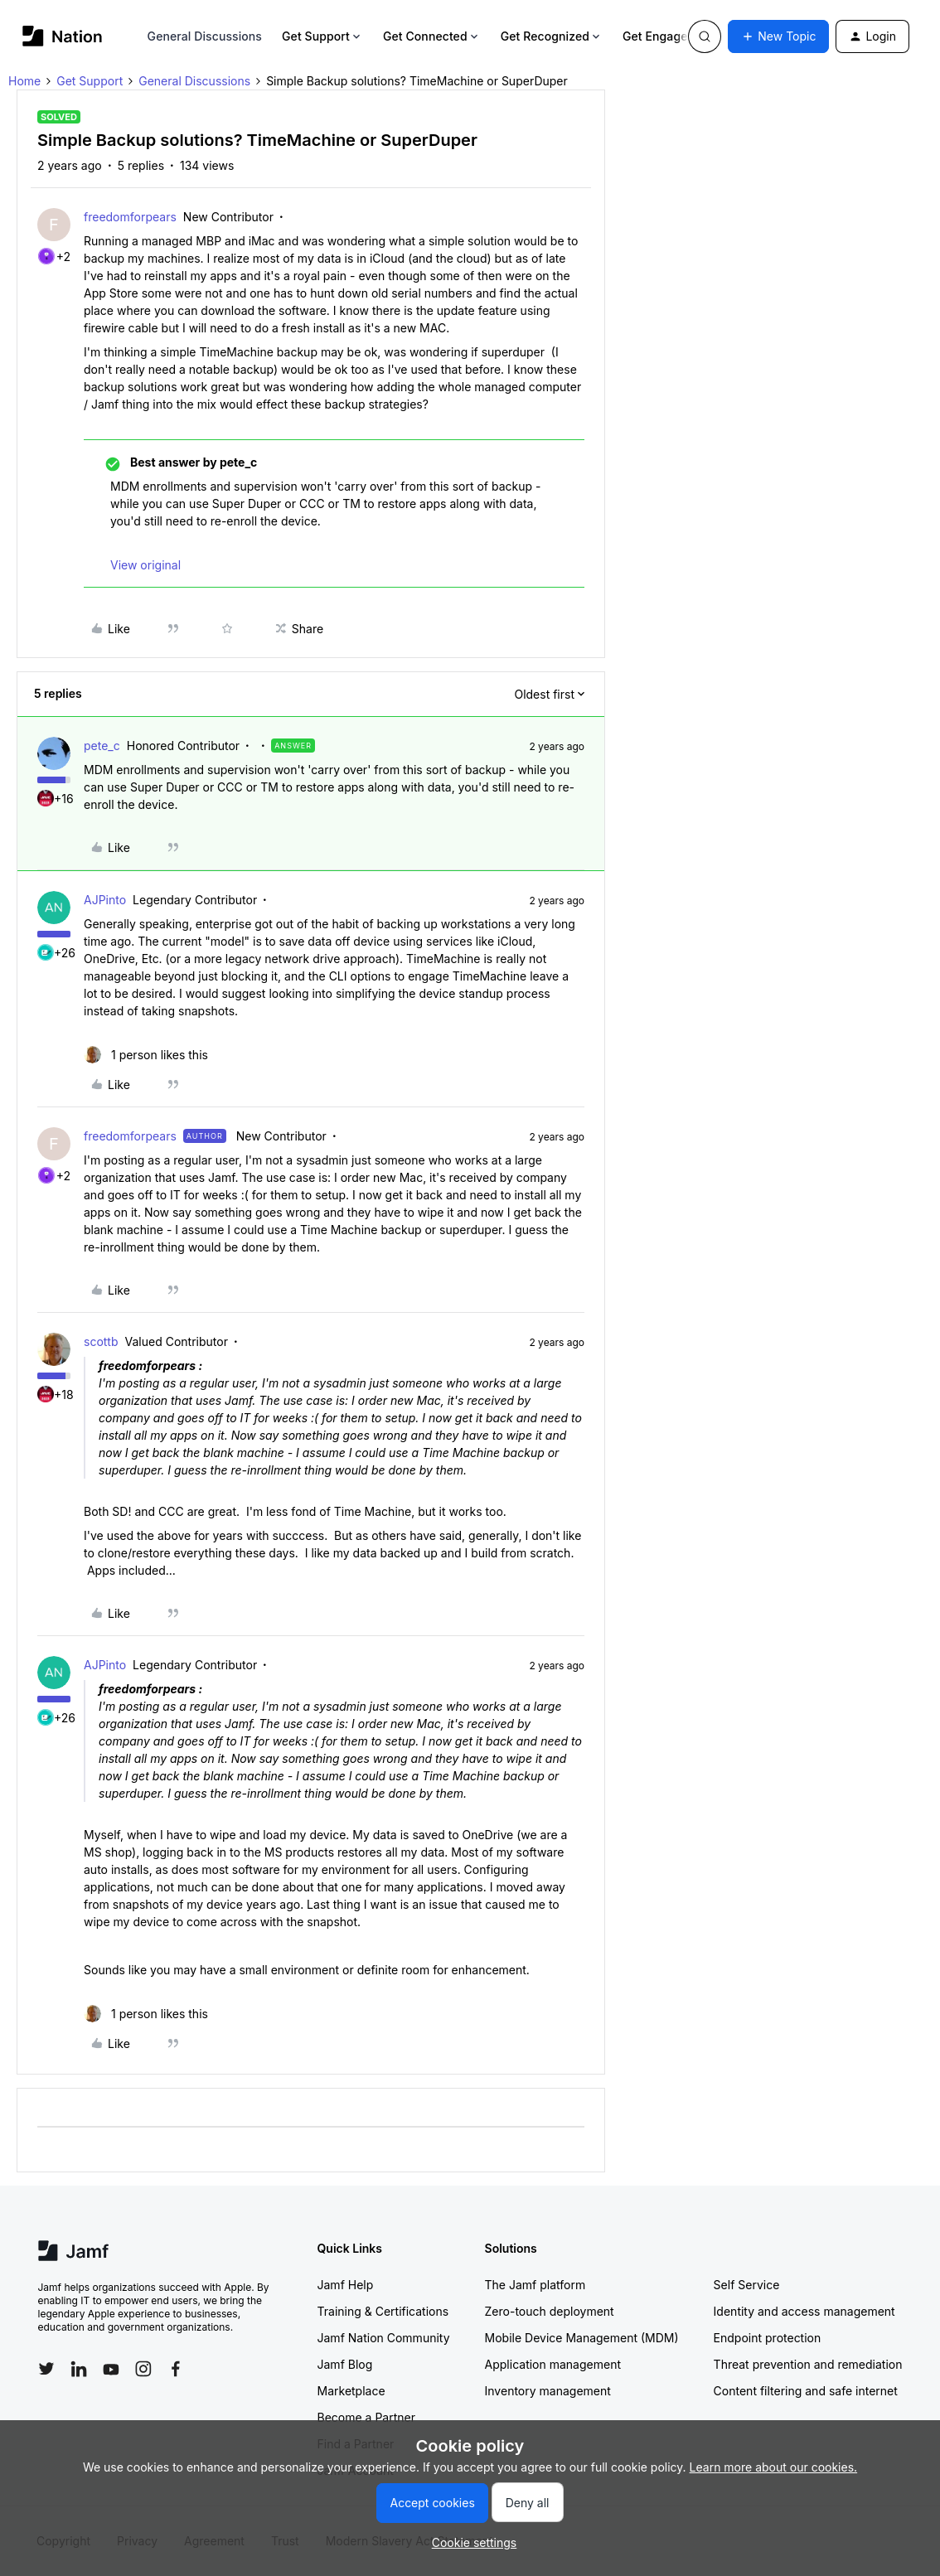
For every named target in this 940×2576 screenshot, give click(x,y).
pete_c (102, 745)
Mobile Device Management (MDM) (582, 2338)
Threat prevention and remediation (808, 2364)
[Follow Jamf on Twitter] (46, 2368)
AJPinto (105, 900)
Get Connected (432, 36)
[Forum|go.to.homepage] (62, 36)
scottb (101, 1341)
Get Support (322, 36)
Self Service (747, 2285)
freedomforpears (130, 217)
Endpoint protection (767, 2338)
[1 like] (146, 1054)
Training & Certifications (383, 2311)
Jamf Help (345, 2285)
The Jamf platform (535, 2285)
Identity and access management (804, 2311)
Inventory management (548, 2391)
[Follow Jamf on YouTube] (111, 2369)
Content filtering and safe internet (806, 2391)
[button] (778, 36)
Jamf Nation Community (383, 2338)
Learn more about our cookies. (774, 2467)
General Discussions (205, 36)
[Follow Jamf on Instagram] (143, 2369)
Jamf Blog (345, 2364)
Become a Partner (366, 2417)
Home (24, 81)
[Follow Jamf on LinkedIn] (78, 2369)
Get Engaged (665, 36)
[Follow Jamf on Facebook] (175, 2369)
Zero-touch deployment (549, 2311)
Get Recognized (552, 36)
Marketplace (351, 2391)
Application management (553, 2364)
